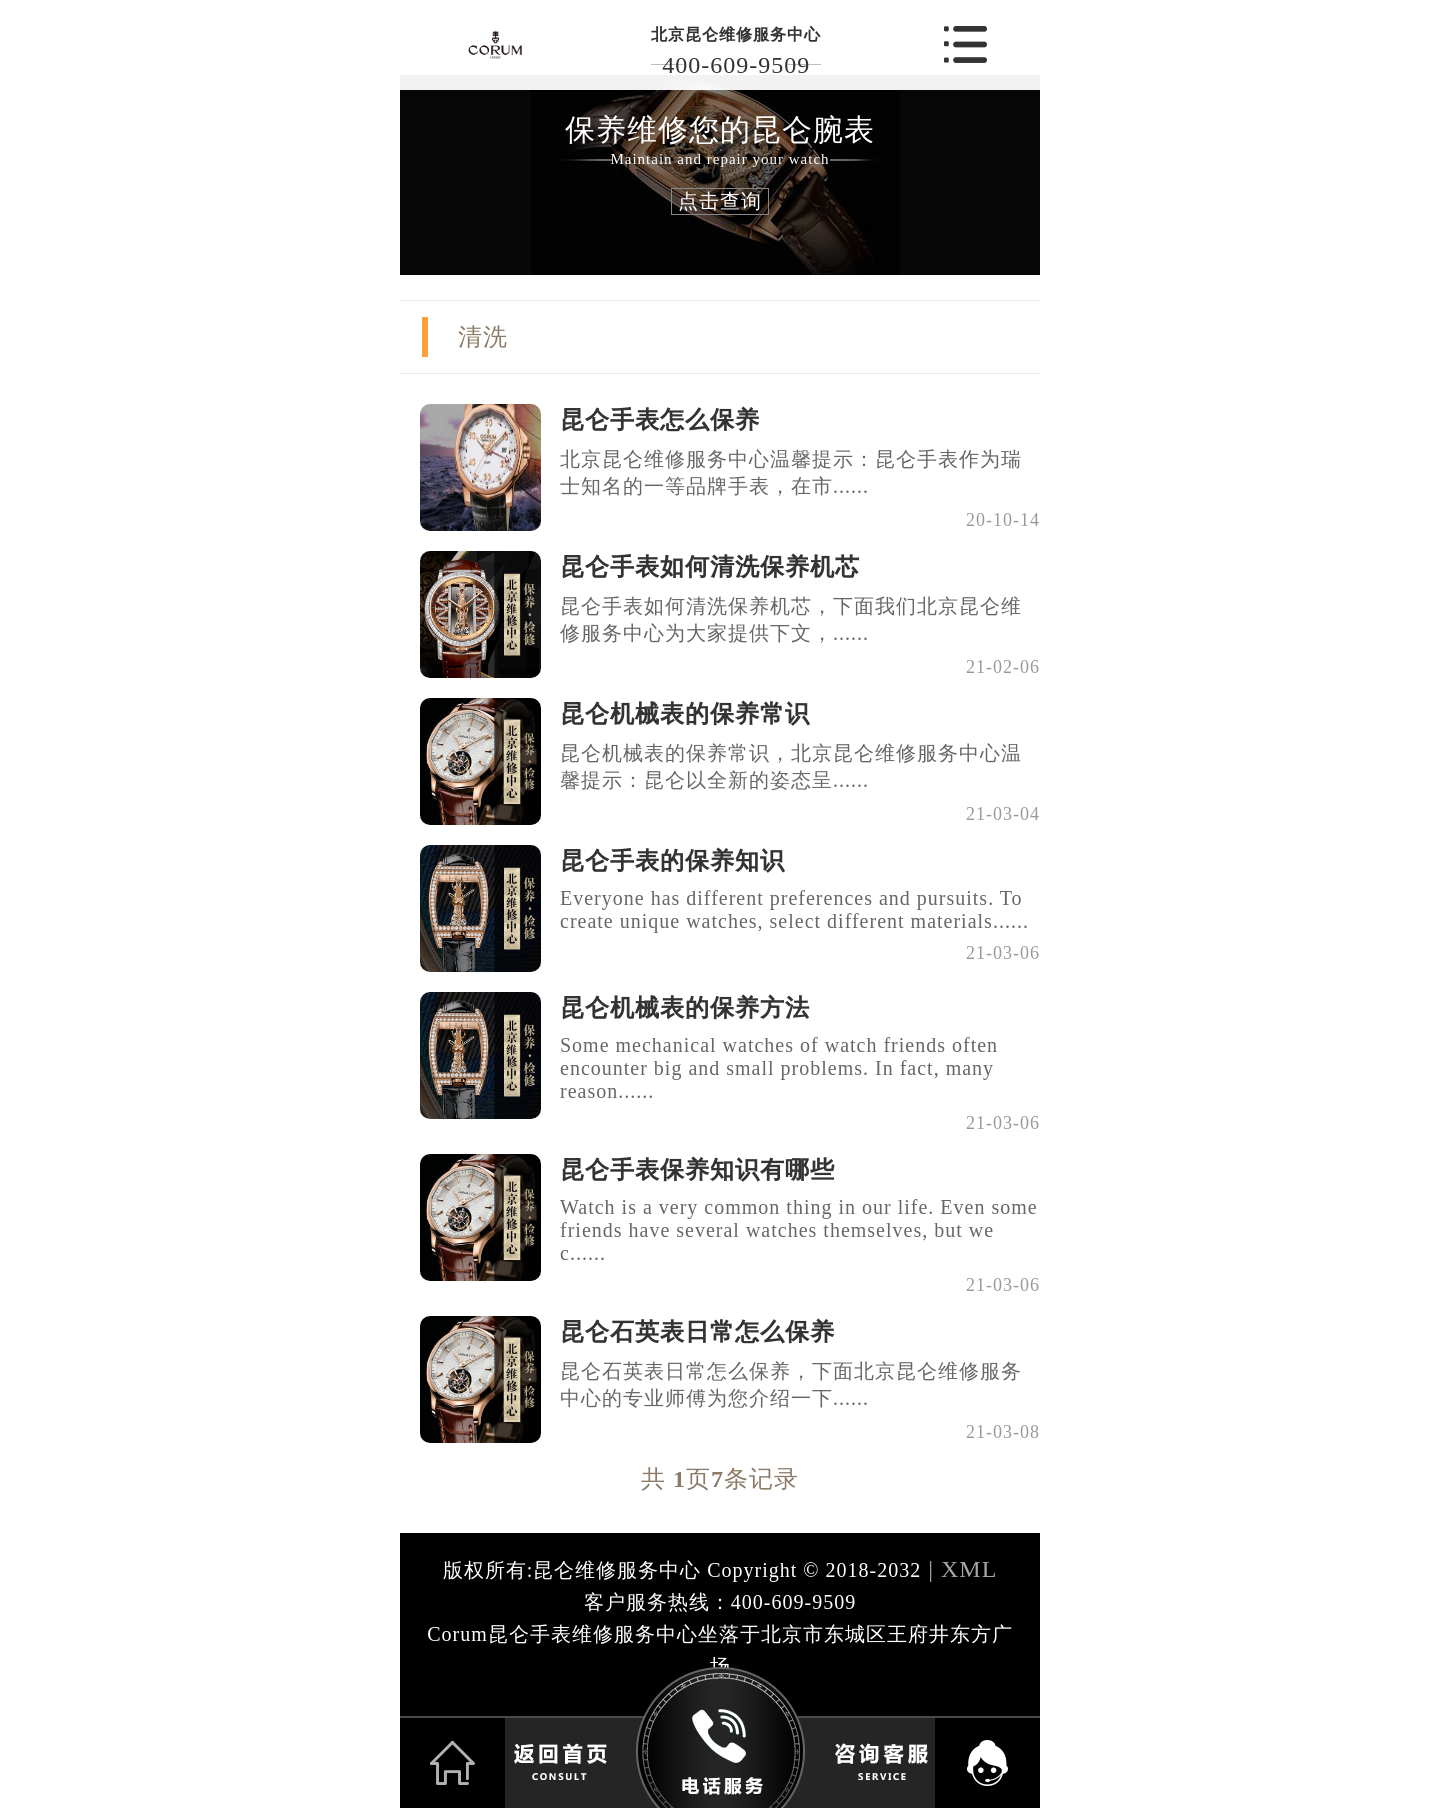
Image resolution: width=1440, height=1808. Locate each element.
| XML (959, 1569)
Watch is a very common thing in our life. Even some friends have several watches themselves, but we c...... (799, 1230)
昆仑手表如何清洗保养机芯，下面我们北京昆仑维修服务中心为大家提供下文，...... (791, 619)
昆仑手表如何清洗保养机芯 (710, 567)
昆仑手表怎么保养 (660, 420)
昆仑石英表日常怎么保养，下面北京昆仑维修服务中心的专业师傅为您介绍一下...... (791, 1384)
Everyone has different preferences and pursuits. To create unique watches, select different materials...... (794, 909)
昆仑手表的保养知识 (672, 861)
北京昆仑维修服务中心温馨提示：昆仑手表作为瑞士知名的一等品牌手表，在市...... (791, 472)
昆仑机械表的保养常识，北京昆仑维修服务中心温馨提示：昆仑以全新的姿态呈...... (791, 766)
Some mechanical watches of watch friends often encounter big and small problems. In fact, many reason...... (779, 1068)
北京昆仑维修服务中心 (736, 34)
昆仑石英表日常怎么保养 (697, 1332)
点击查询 (720, 201)
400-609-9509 (736, 65)
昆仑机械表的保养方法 (685, 1008)
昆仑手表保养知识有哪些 (697, 1170)
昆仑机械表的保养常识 (685, 714)
